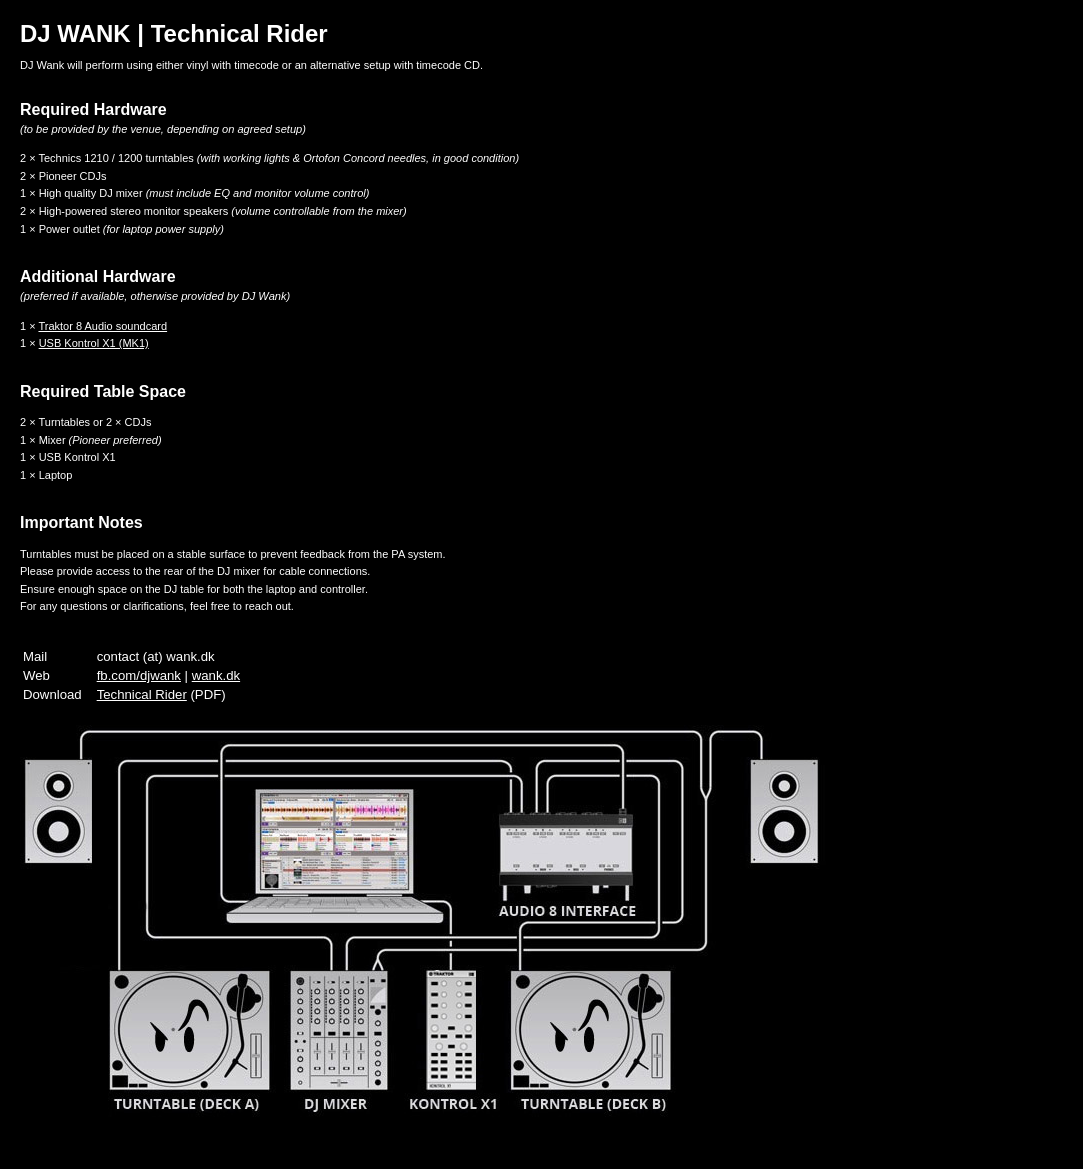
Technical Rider (142, 694)
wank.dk (216, 675)
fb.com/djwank (139, 675)
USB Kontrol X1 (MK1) (94, 343)
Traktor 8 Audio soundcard (102, 326)
